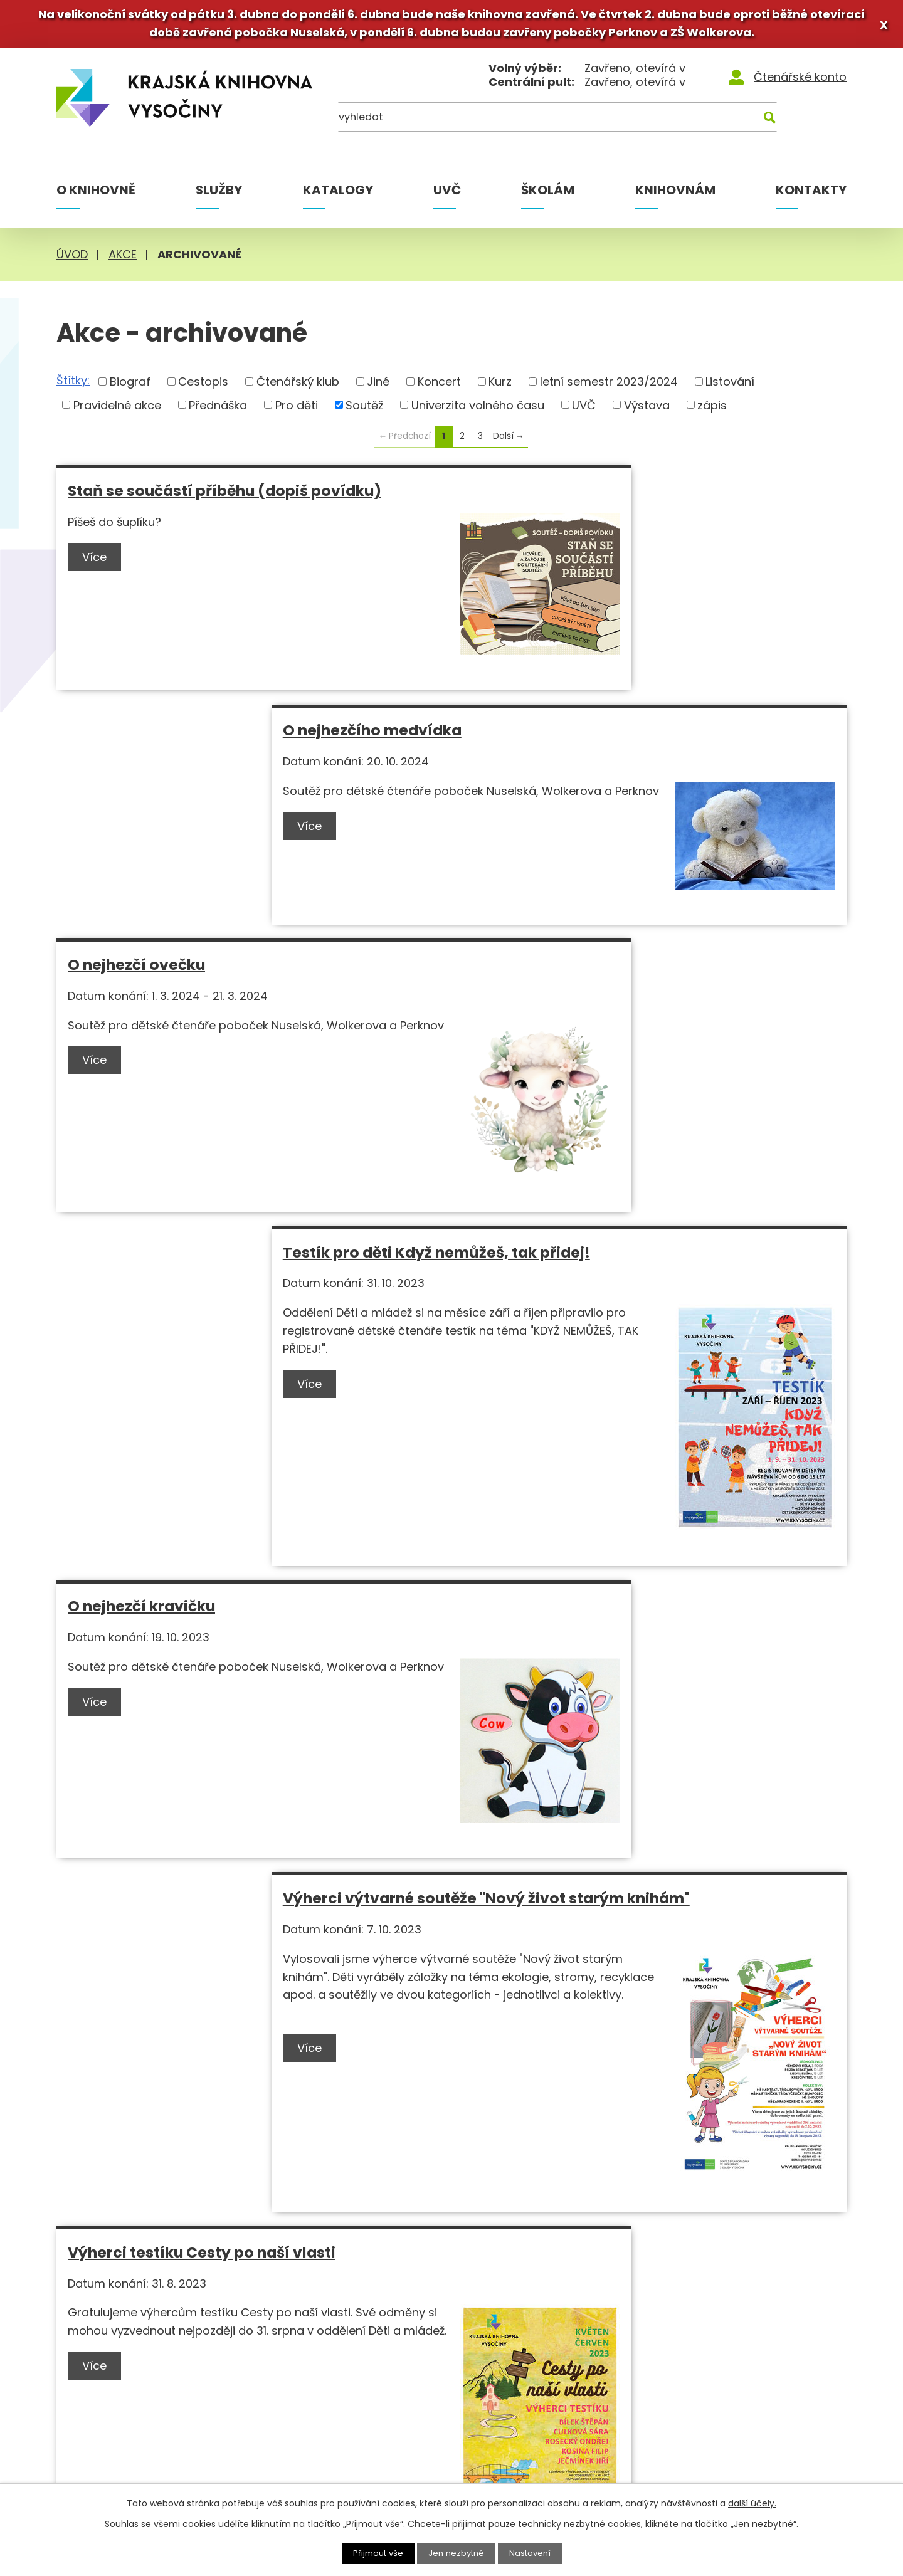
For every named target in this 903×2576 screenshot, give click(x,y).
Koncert (439, 385)
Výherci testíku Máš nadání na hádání (614, 1814)
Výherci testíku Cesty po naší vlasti (201, 1461)
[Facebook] (753, 2295)
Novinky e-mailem (580, 2399)
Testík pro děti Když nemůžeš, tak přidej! (624, 734)
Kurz (500, 385)
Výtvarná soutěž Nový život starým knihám (634, 1461)
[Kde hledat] (786, 125)
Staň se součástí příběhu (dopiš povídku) (224, 495)
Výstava (647, 409)
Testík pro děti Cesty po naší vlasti (198, 1814)
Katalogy (338, 194)
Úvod (72, 258)
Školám (547, 194)
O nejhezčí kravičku (141, 1088)
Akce (122, 258)
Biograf (130, 385)
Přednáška (218, 409)
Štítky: (73, 384)
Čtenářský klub (297, 385)
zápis (712, 409)
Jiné (378, 385)
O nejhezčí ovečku (136, 734)
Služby (219, 194)
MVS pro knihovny (360, 2381)
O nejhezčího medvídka (560, 495)
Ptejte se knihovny (361, 2435)
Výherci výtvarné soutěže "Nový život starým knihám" (641, 1097)
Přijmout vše (375, 2553)
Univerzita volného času (477, 409)
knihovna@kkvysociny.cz (147, 2476)
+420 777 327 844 (130, 2453)
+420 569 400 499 (130, 2431)
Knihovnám (675, 194)
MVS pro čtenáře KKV (369, 2399)
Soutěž (364, 409)
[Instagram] (776, 2295)
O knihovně (95, 194)
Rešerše (332, 2417)
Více (97, 561)
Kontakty (811, 194)
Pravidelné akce (117, 409)
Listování (729, 385)
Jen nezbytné (457, 2553)
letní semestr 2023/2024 (609, 385)
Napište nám (565, 2417)
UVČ (447, 194)
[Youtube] (800, 2292)
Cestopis (203, 385)
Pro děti (296, 409)
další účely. (752, 2502)
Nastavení (534, 2553)
